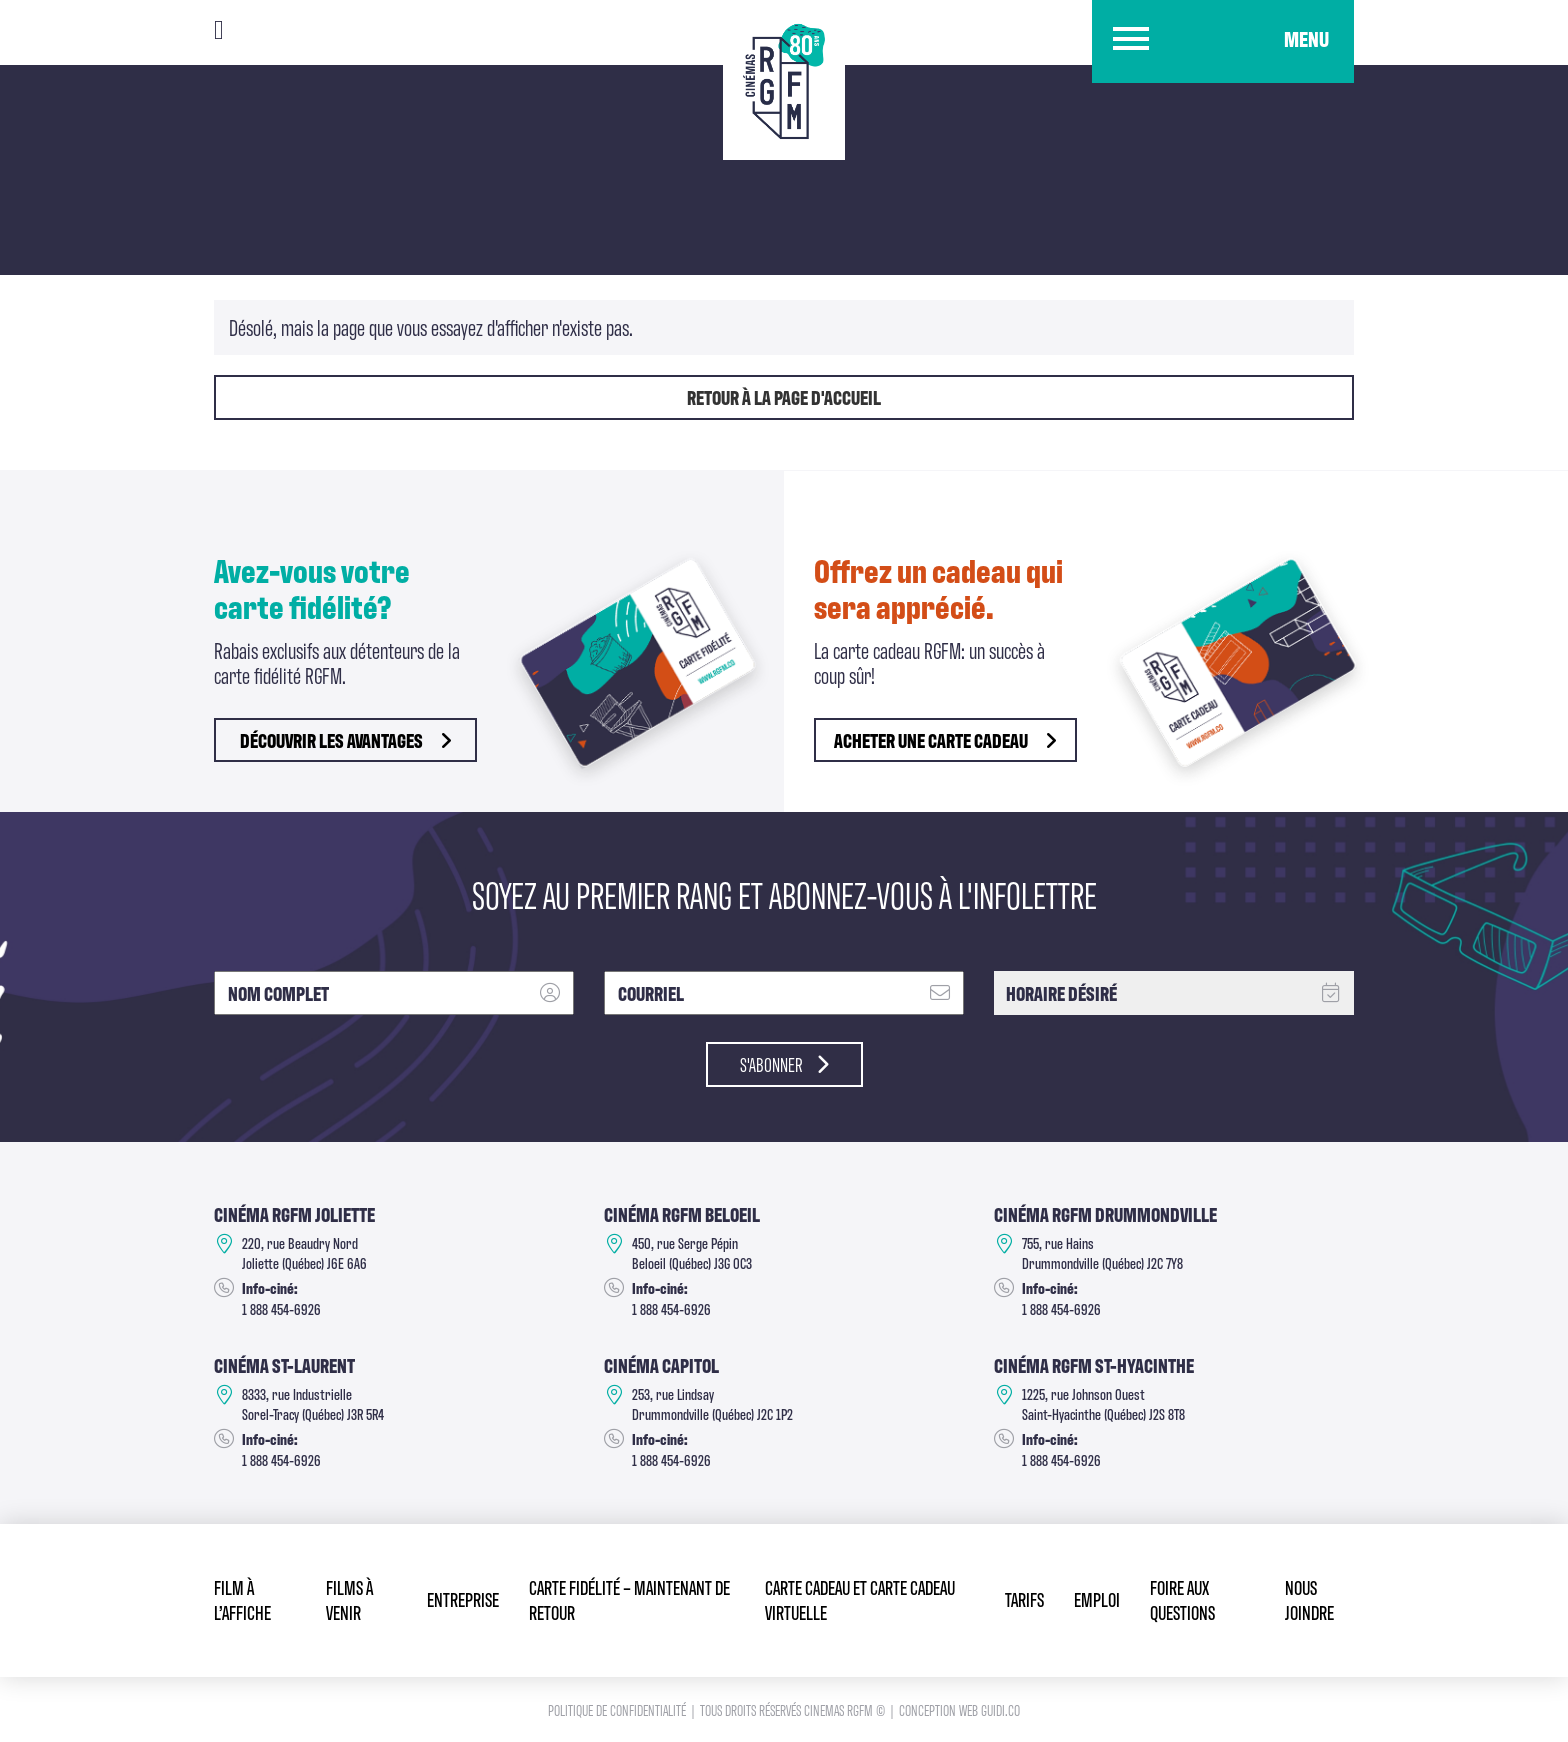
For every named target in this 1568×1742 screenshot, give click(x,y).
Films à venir (349, 1599)
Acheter (945, 740)
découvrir (345, 740)
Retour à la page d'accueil (784, 397)
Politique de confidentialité (618, 1709)
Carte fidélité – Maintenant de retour (629, 1599)
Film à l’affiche (242, 1599)
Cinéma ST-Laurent (284, 1365)
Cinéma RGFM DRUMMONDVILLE (1105, 1214)
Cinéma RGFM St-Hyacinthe (1094, 1365)
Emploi (1097, 1598)
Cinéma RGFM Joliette (294, 1214)
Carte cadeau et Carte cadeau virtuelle (860, 1599)
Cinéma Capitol (661, 1365)
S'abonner (784, 1064)
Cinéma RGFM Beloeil (682, 1214)
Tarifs (1024, 1598)
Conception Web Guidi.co (959, 1709)
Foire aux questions (1182, 1599)
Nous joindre (1309, 1599)
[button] (1223, 41)
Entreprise (463, 1598)
